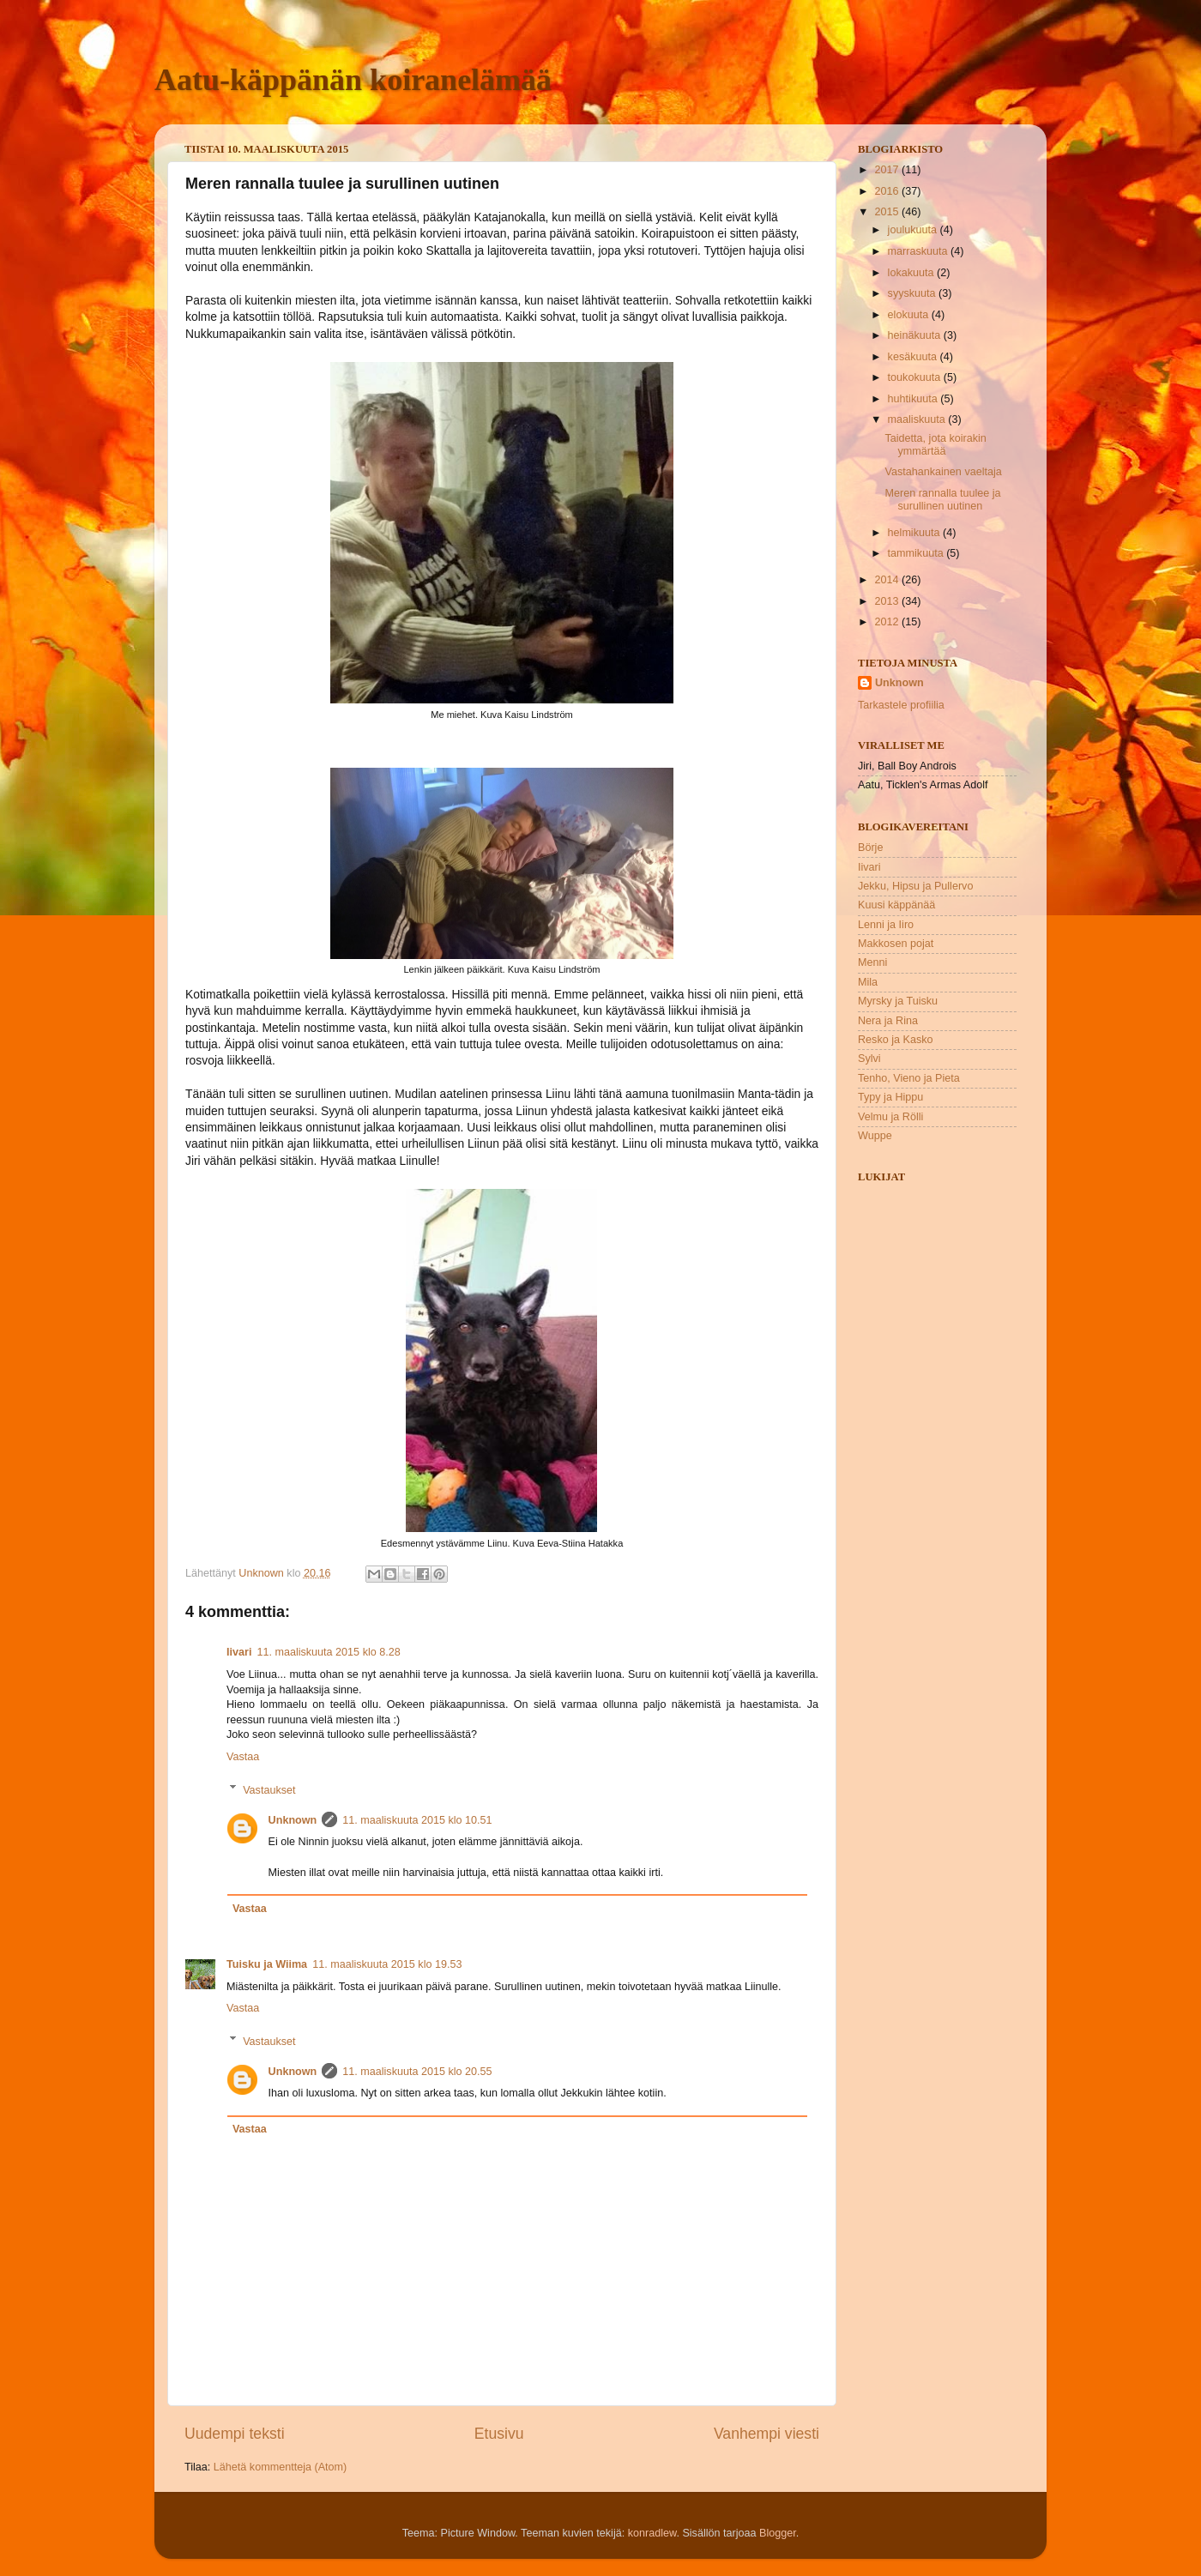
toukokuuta (916, 377)
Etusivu (499, 2433)
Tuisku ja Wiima (266, 1964)
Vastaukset (269, 1789)
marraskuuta (919, 251)
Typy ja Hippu (890, 1097)
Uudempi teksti (234, 2433)
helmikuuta (915, 533)
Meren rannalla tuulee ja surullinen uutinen (942, 499)
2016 (888, 191)
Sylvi (869, 1059)
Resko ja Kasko (895, 1040)
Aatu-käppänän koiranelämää (353, 80)
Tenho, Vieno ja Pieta (909, 1078)
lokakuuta (912, 273)
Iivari (238, 1652)
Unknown (293, 1820)
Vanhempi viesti (766, 2433)
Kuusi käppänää (896, 905)
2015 (888, 212)
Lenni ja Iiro (886, 925)
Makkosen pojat (895, 944)
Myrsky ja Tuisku (898, 1001)
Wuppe (875, 1136)
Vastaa (242, 1757)
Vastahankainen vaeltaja (942, 472)
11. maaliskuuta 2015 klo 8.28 (328, 1652)
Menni (872, 962)
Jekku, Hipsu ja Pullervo (915, 886)
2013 (888, 601)
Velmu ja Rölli (890, 1117)
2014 (888, 580)
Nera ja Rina (888, 1021)
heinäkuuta (916, 335)
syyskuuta (913, 293)
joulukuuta (914, 230)
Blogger (777, 2533)
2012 (888, 622)
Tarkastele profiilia (901, 705)
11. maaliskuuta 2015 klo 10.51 (417, 1820)
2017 (888, 170)
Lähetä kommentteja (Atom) (280, 2467)
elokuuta (910, 315)
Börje (870, 848)
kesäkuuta (914, 357)
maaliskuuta (918, 419)
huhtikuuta (914, 399)
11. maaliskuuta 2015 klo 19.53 (387, 1964)
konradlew (652, 2533)
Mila (868, 982)
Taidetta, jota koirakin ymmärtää (935, 444)
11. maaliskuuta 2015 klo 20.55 (417, 2072)
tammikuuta (917, 553)
